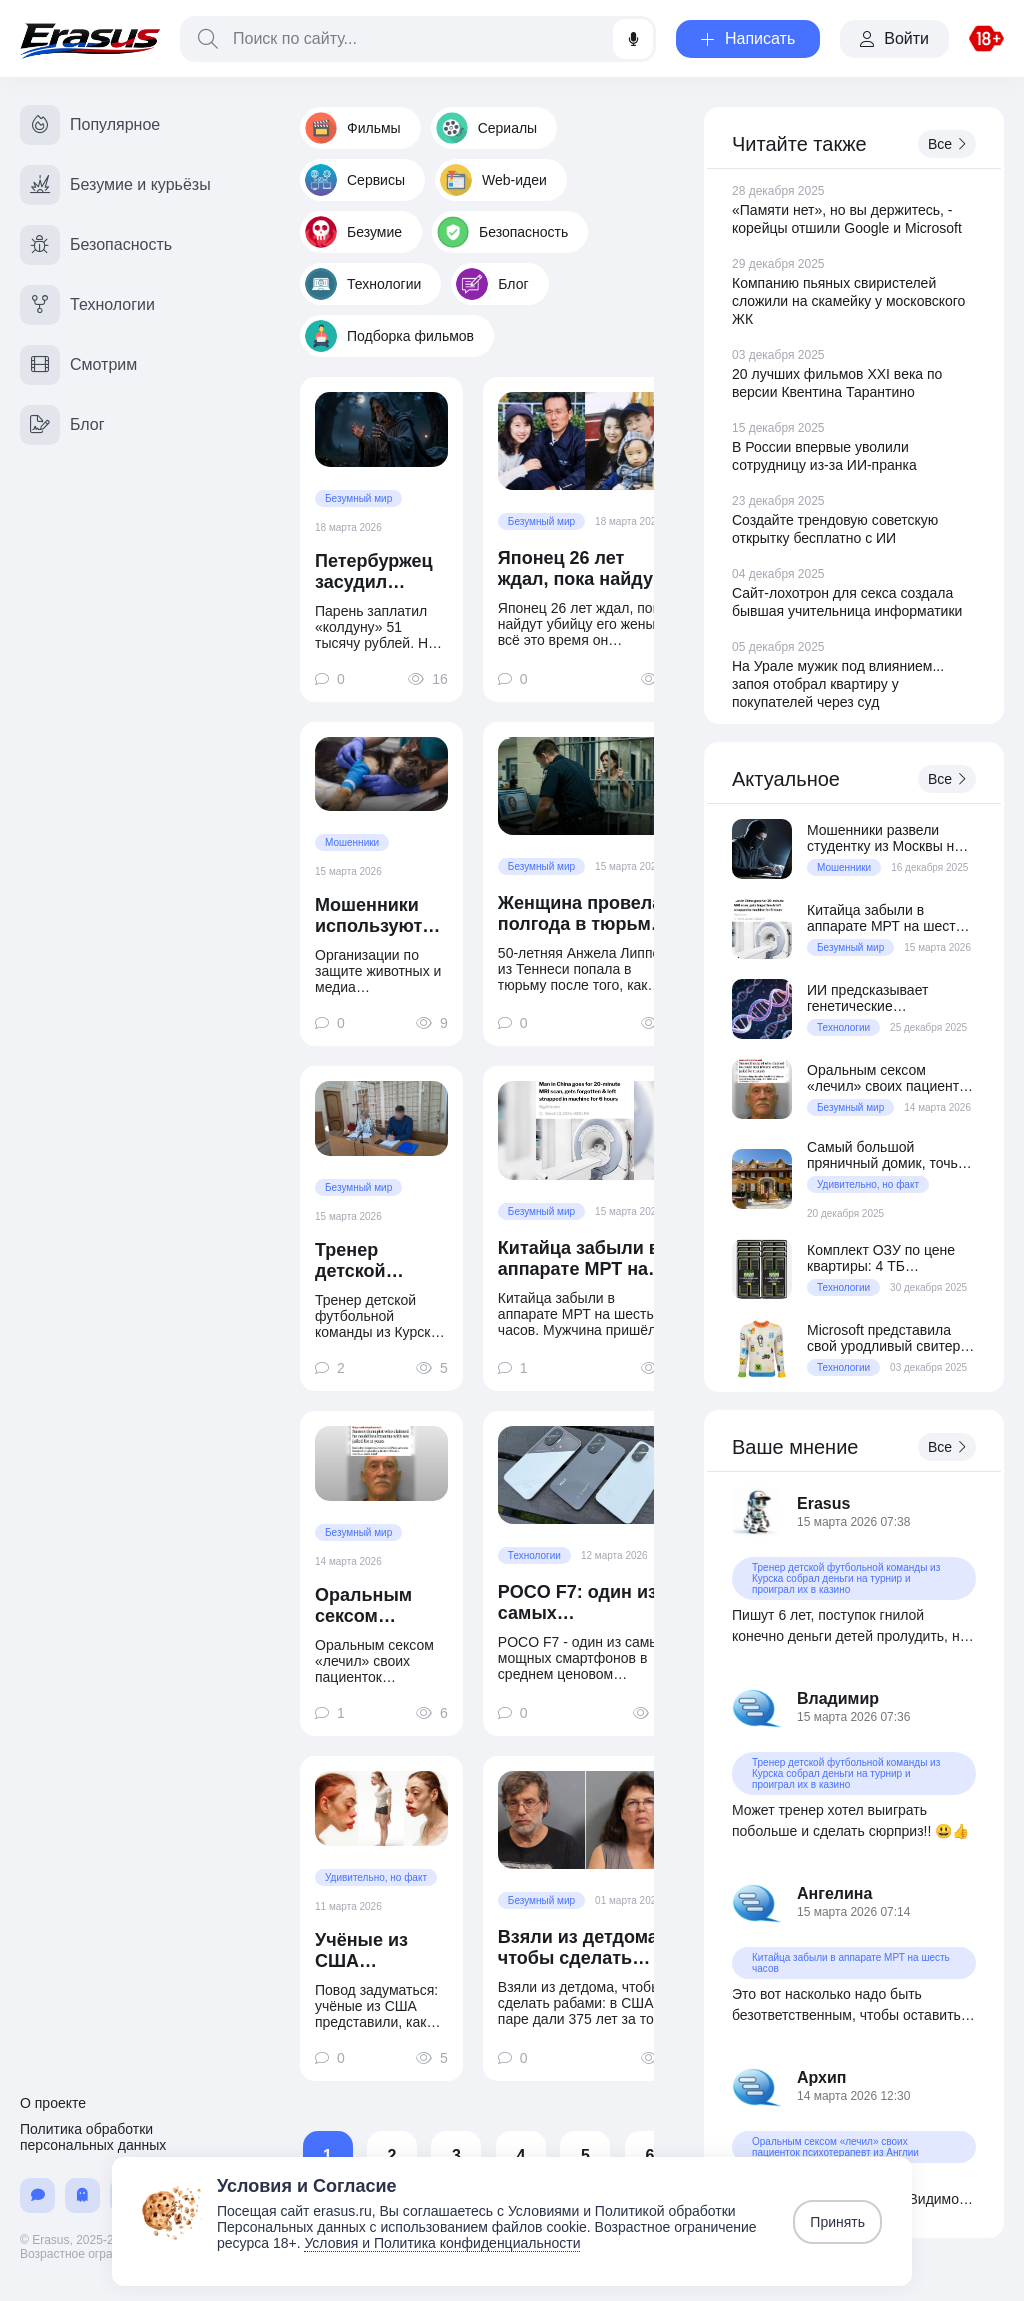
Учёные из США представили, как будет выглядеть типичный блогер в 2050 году (376, 1951)
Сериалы (487, 128)
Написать (748, 38)
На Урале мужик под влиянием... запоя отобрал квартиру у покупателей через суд (838, 684)
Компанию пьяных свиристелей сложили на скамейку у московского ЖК (848, 301)
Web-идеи (493, 180)
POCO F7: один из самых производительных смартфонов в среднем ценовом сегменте (585, 1603)
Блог (492, 284)
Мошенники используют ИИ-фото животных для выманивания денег (379, 916)
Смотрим (78, 365)
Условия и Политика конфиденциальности (442, 2243)
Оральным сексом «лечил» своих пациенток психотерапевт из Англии (381, 1606)
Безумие (353, 232)
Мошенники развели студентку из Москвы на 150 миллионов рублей (884, 838)
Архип (822, 2077)
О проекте (53, 2103)
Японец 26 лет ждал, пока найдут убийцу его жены (580, 569)
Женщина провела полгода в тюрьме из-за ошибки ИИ (580, 914)
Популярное (90, 125)
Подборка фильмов (389, 336)
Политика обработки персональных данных (93, 2137)
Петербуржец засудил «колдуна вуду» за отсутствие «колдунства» (376, 572)
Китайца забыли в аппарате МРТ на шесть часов (579, 1259)
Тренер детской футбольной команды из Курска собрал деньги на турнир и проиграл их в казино (380, 1261)
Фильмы (353, 128)
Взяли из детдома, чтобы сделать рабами (580, 1948)
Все (947, 144)
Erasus (823, 1503)
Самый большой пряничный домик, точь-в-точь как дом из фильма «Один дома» (891, 1155)
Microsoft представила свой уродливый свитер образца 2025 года (883, 1338)
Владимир (838, 1698)
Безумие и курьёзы (115, 185)
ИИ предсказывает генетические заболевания (867, 998)
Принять (837, 2222)
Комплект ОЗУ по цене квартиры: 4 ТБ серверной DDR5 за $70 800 (885, 1258)
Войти (894, 38)
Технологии (363, 284)
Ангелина (834, 1893)
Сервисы (355, 180)
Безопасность (502, 232)
